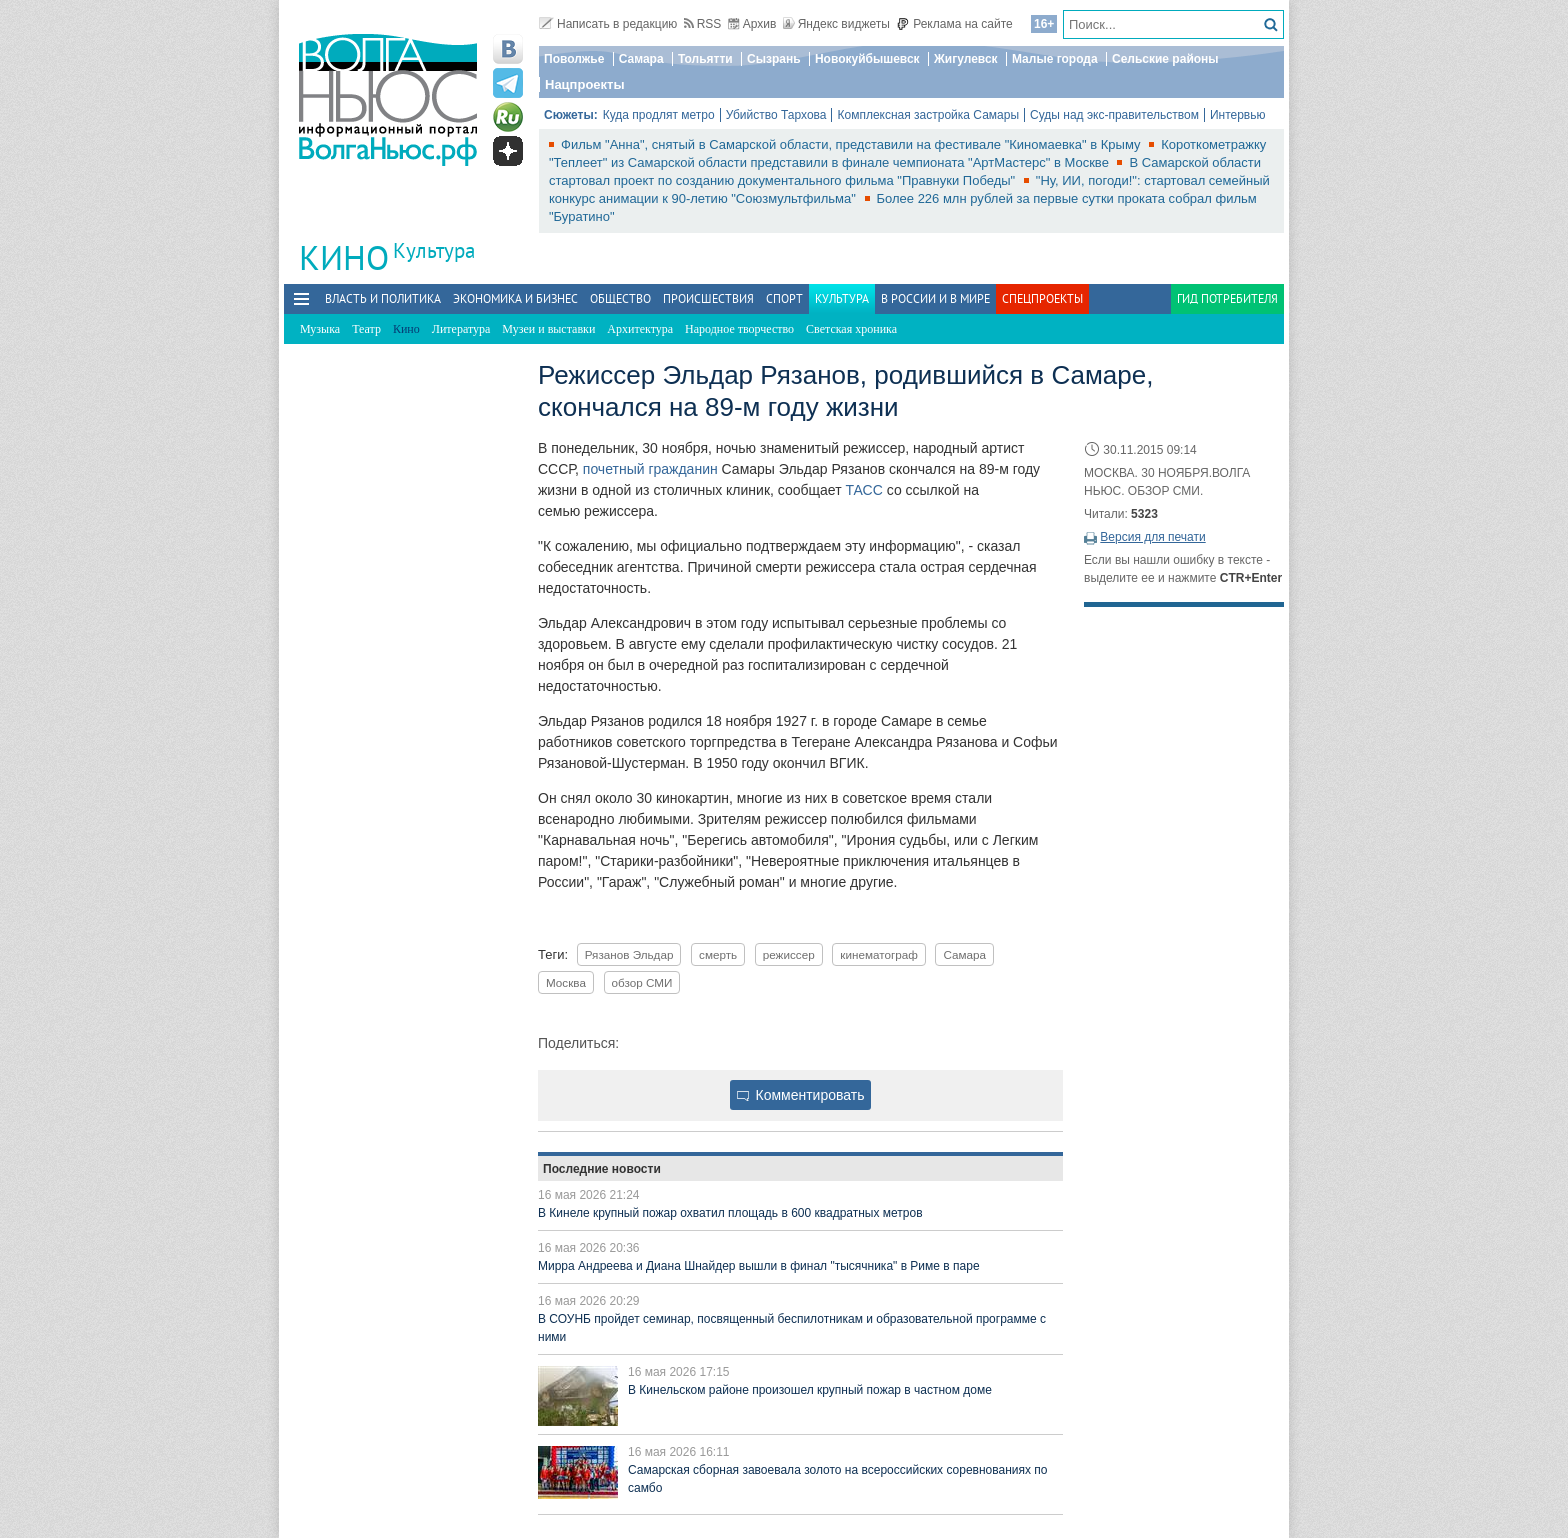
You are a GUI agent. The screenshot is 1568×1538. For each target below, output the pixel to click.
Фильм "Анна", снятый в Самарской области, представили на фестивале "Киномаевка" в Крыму (852, 144)
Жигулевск (966, 59)
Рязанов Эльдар (629, 954)
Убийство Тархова (776, 115)
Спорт (784, 298)
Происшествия (708, 298)
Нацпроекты (585, 84)
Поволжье (574, 59)
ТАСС (863, 490)
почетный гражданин (650, 469)
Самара (641, 59)
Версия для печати (1152, 537)
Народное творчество (739, 329)
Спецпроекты (1042, 298)
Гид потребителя (1227, 298)
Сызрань (774, 59)
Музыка (320, 329)
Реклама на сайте (954, 24)
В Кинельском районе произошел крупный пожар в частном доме (810, 1390)
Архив (752, 24)
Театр (366, 329)
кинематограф (878, 954)
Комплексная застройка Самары (928, 115)
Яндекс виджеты (836, 24)
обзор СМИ (642, 982)
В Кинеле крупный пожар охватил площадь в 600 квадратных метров (730, 1213)
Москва (566, 982)
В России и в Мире (935, 298)
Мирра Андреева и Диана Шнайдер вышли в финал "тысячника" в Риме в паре (759, 1266)
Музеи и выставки (548, 329)
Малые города (1055, 59)
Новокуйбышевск (867, 59)
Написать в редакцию (608, 24)
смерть (718, 954)
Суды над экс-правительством (1114, 115)
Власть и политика (383, 298)
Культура (434, 250)
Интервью (1238, 115)
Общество (620, 298)
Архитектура (640, 329)
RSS (703, 24)
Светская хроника (851, 329)
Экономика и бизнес (515, 298)
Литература (461, 329)
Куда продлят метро (659, 115)
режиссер (789, 954)
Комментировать (801, 1095)
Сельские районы (1165, 59)
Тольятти (705, 59)
